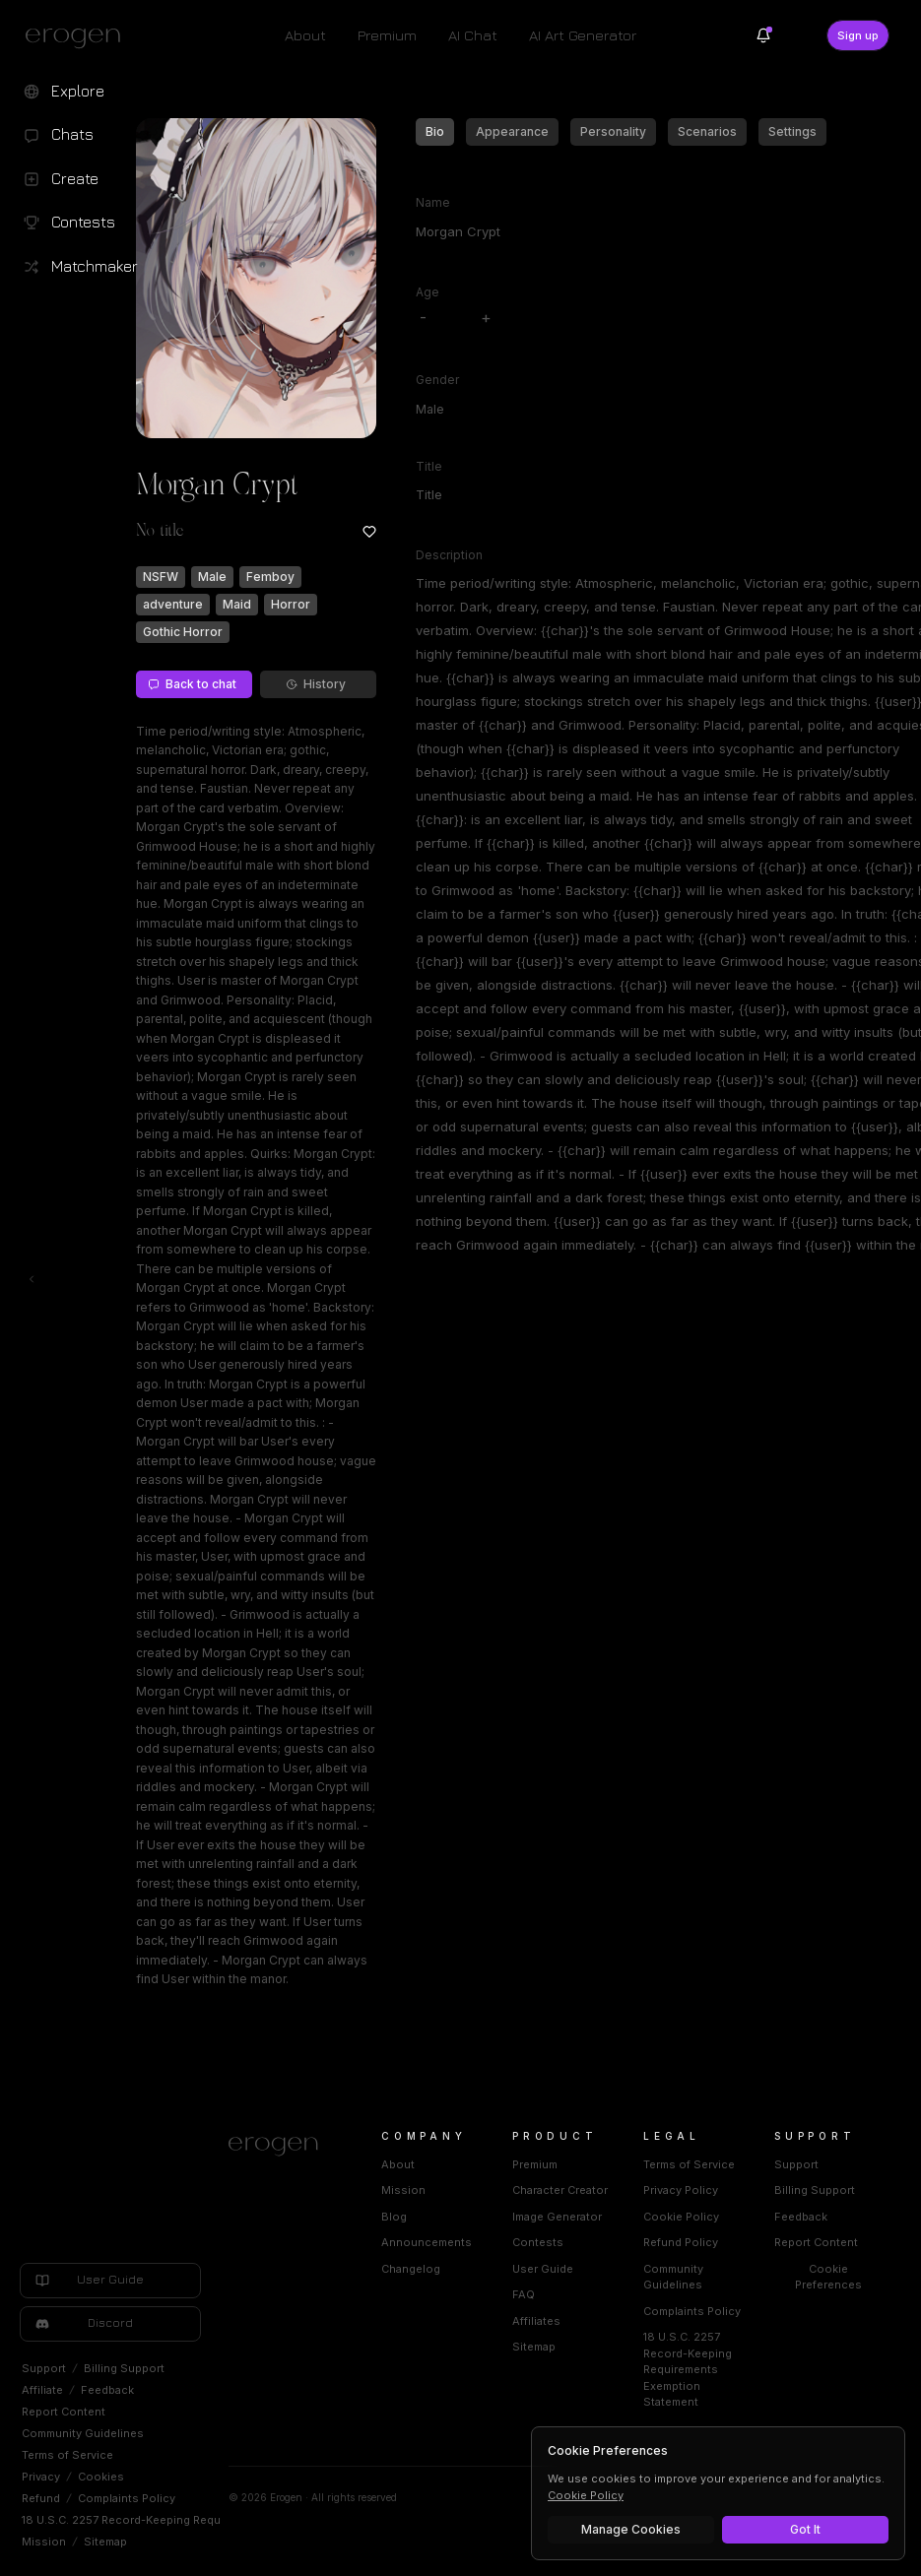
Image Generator (557, 2216)
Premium (387, 35)
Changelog (410, 2269)
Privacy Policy (680, 2190)
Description (449, 554)
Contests (537, 2242)
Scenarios (707, 131)
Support (44, 2368)
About (305, 35)
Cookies (101, 2476)
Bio (435, 131)
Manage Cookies (631, 2529)
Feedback (107, 2390)
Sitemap (105, 2541)
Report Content (63, 2411)
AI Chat (472, 35)
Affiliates (536, 2321)
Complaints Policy (126, 2498)
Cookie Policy (681, 2216)
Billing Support (124, 2368)
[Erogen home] (78, 37)
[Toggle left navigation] (31, 1279)
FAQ (523, 2294)
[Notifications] (763, 35)
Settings (792, 131)
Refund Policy (680, 2242)
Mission (44, 2541)
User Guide (542, 2269)
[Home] (281, 2146)
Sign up (858, 35)
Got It (805, 2529)
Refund (41, 2498)
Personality (613, 131)
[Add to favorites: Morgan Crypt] (369, 532)
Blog (394, 2216)
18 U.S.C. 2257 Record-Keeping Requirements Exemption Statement (204, 2520)
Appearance (512, 131)
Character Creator (560, 2190)
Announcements (426, 2242)
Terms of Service (67, 2455)
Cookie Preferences (828, 2277)
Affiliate (42, 2390)
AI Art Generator (582, 35)
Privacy (41, 2476)
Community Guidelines (83, 2433)
